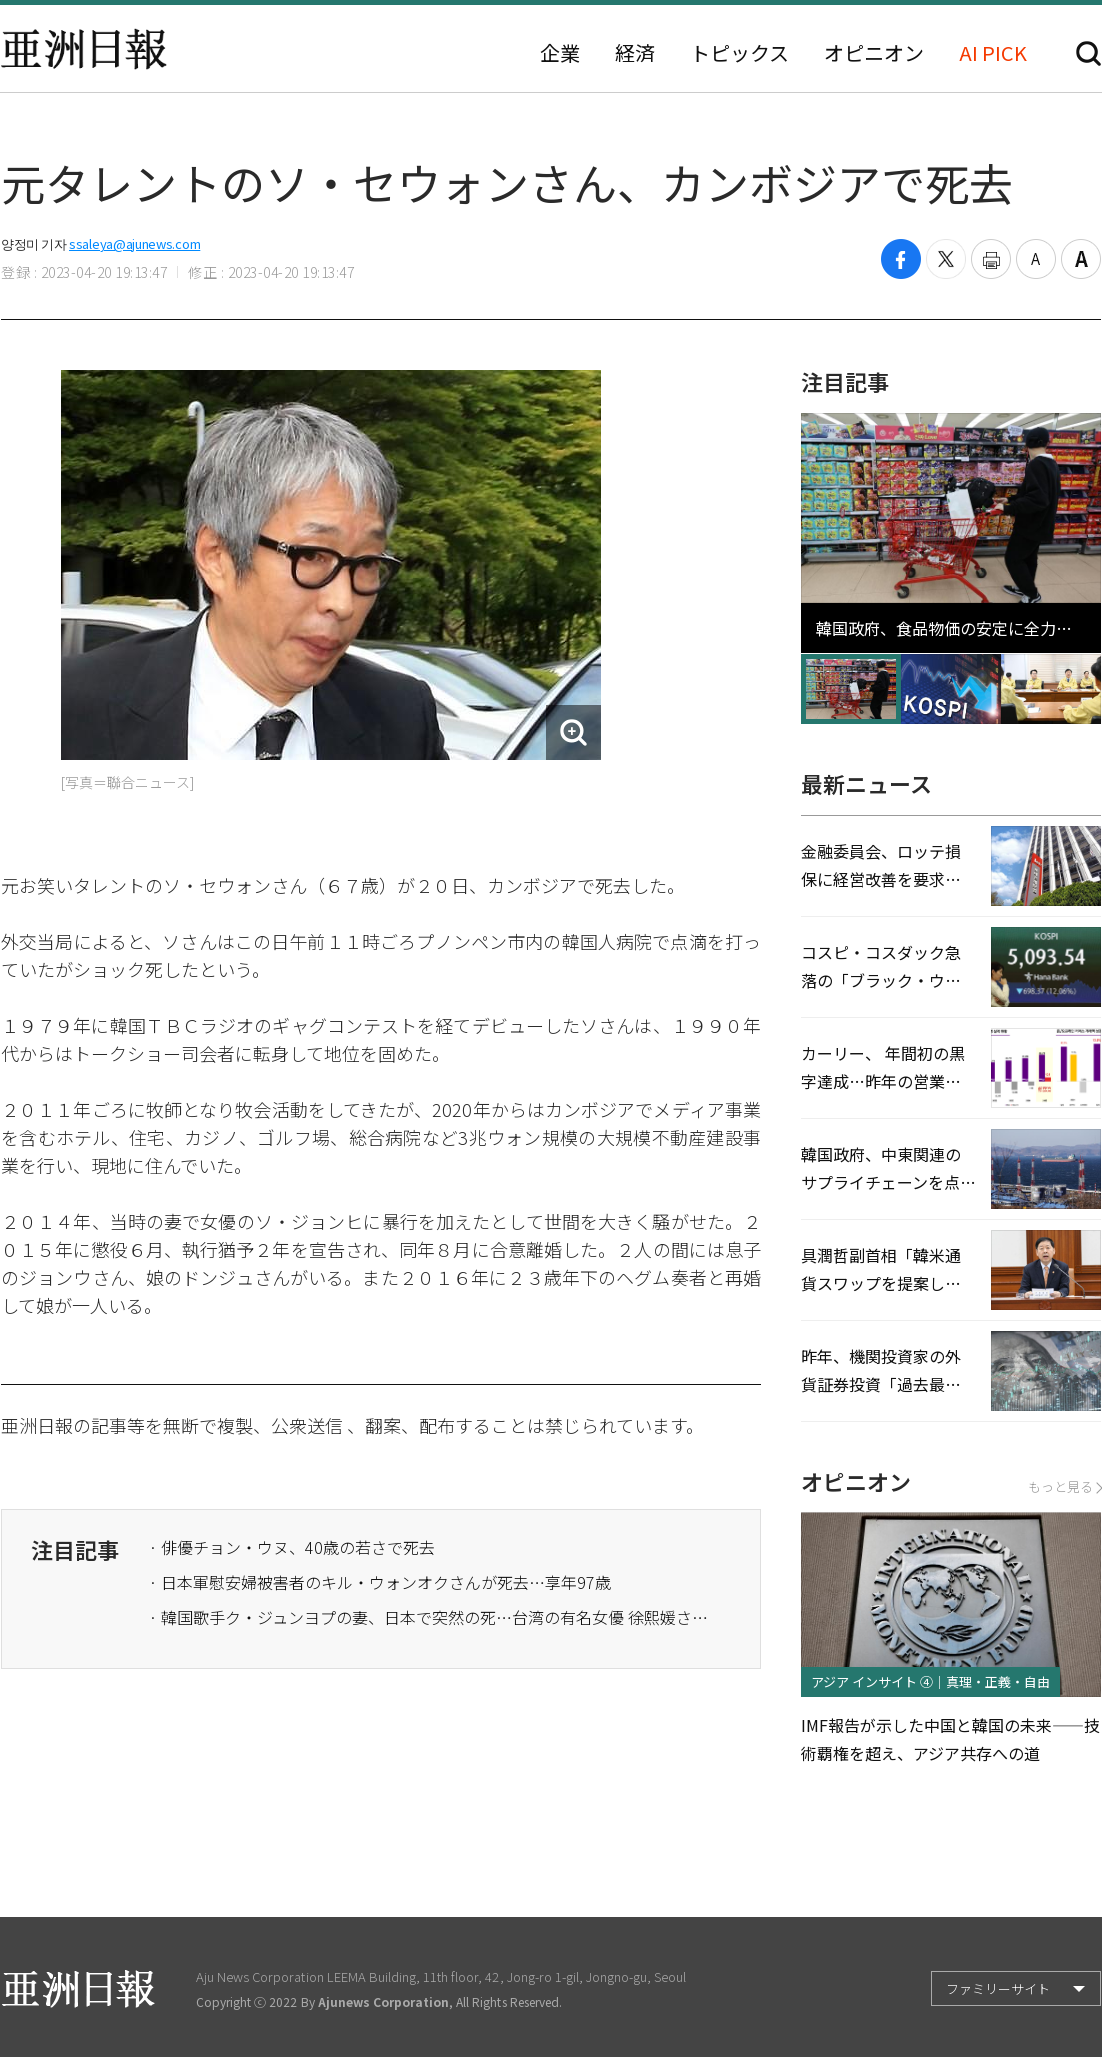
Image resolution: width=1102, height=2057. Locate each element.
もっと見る (1064, 1486)
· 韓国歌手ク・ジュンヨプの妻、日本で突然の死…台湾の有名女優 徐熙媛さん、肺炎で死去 (429, 1617)
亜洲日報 (84, 49)
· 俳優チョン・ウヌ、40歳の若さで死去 (292, 1547)
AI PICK (993, 53)
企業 (560, 53)
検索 (1088, 53)
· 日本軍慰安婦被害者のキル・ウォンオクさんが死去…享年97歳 (380, 1582)
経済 (635, 53)
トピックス (739, 53)
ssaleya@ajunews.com (134, 243)
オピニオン (874, 53)
